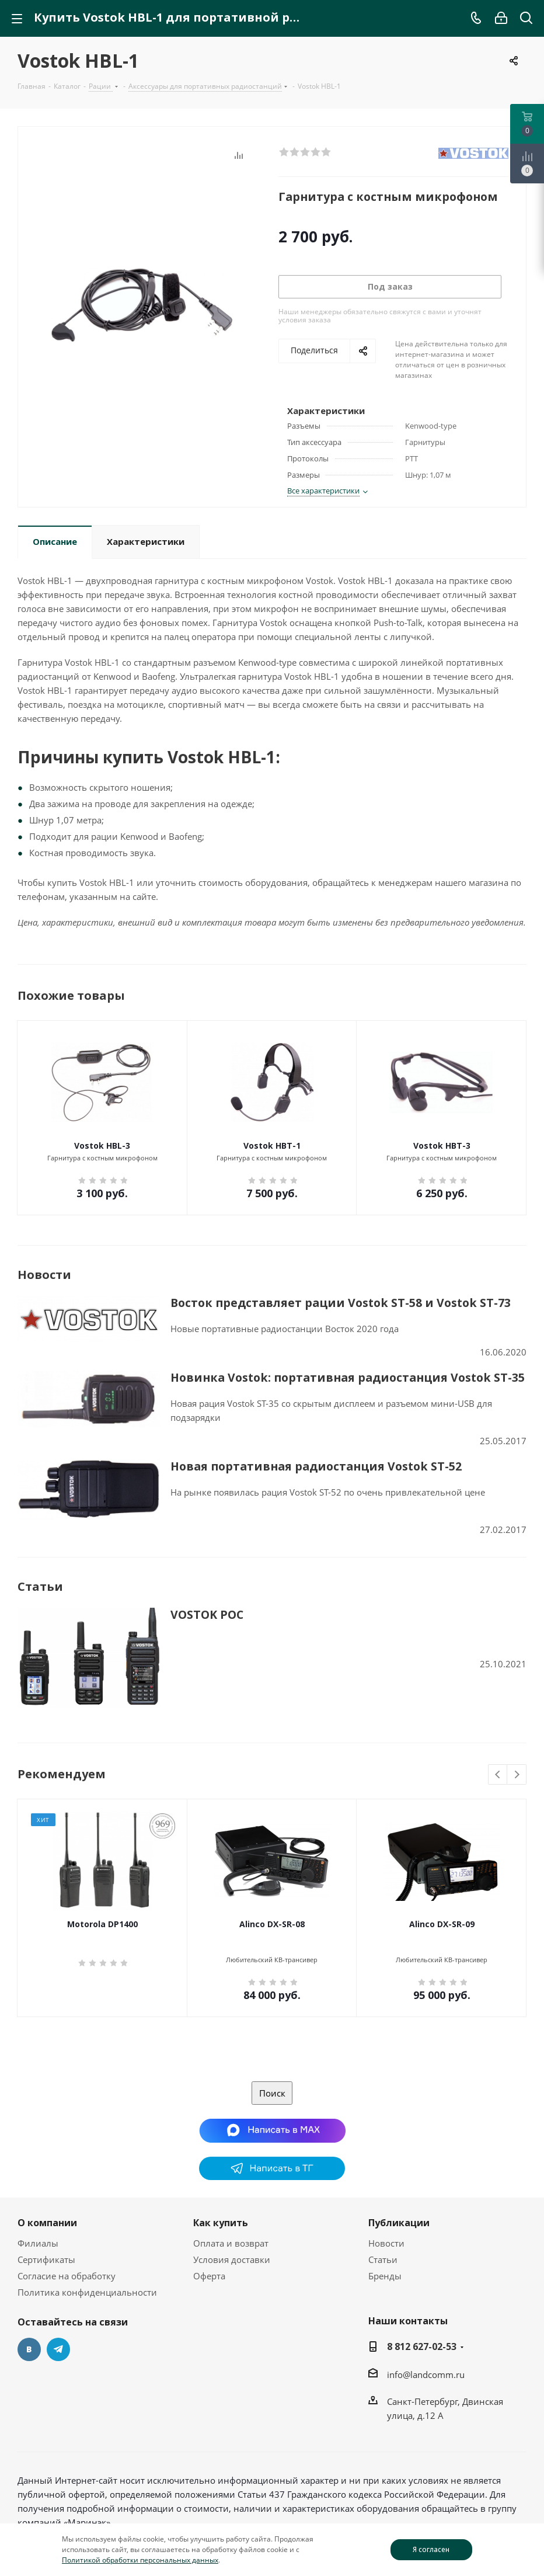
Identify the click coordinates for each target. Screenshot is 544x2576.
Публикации (399, 2222)
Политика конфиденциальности (87, 2292)
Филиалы (38, 2243)
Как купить (220, 2222)
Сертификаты (46, 2259)
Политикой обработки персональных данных (140, 2560)
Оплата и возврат (230, 2243)
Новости (386, 2243)
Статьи (382, 2259)
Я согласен (431, 2549)
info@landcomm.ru (426, 2374)
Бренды (385, 2276)
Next (516, 1775)
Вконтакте (29, 2349)
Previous (498, 1775)
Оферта (209, 2276)
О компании (47, 2222)
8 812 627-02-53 (421, 2346)
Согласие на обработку (67, 2276)
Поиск (272, 2093)
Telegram (58, 2349)
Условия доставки (231, 2259)
